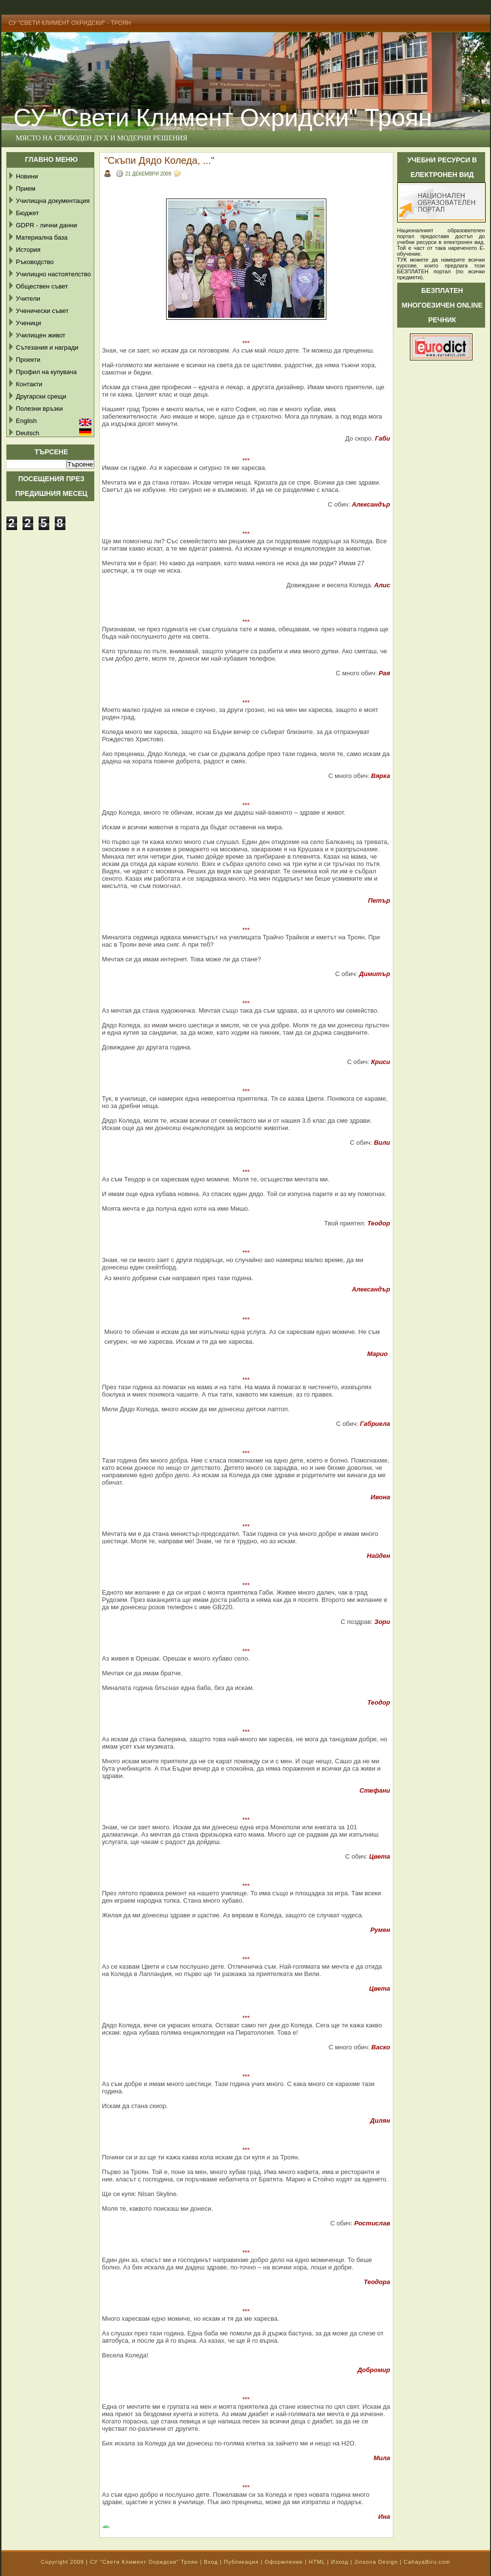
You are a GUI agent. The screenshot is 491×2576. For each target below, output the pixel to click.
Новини (27, 176)
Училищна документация (53, 200)
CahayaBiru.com (427, 2562)
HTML (317, 2562)
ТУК (402, 260)
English (26, 420)
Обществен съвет (42, 286)
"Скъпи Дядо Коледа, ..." (159, 160)
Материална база (42, 237)
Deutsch (28, 433)
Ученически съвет (42, 310)
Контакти (29, 384)
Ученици (28, 323)
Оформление (284, 2562)
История (28, 249)
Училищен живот (40, 335)
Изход (339, 2562)
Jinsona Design (376, 2562)
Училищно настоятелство (53, 274)
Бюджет (27, 213)
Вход (211, 2562)
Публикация (241, 2562)
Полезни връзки (39, 408)
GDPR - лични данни (46, 225)
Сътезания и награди (47, 347)
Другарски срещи (41, 396)
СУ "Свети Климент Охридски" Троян (144, 2562)
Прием (26, 188)
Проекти (28, 359)
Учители (28, 298)
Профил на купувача (46, 372)
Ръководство (35, 262)
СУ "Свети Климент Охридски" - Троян (70, 23)
